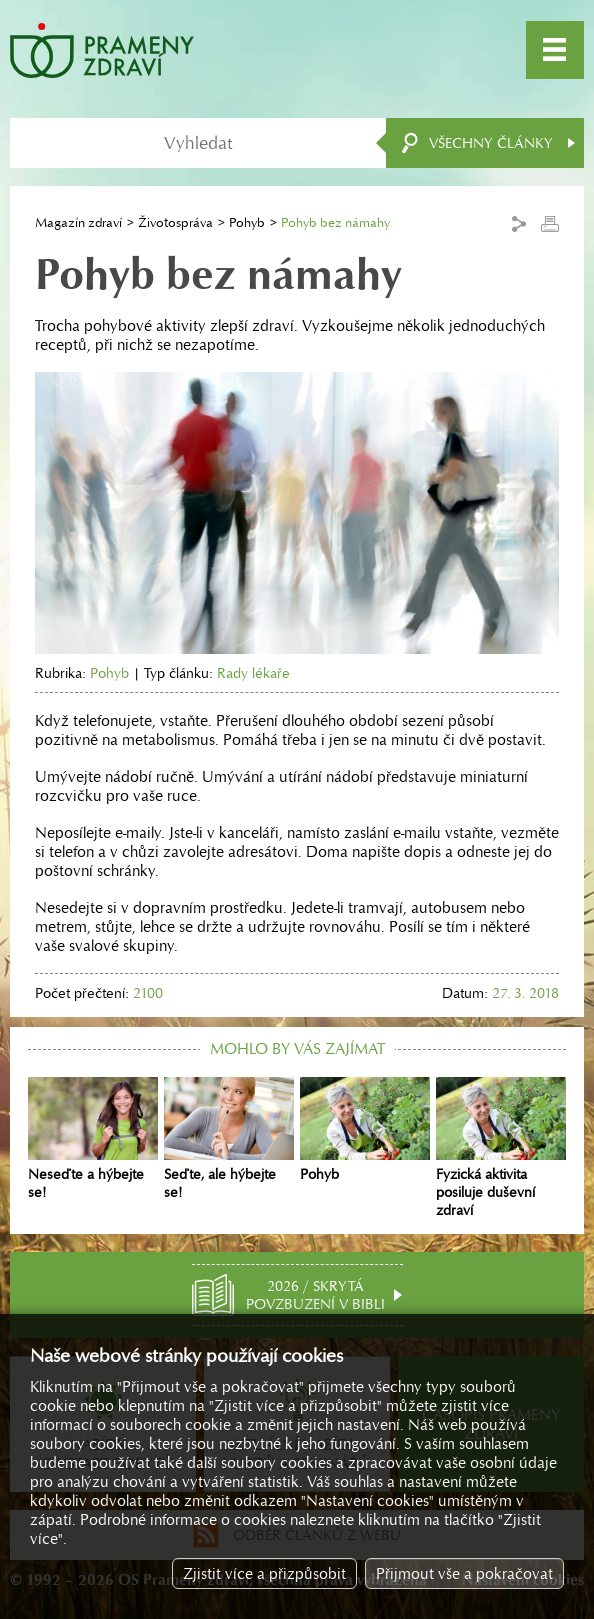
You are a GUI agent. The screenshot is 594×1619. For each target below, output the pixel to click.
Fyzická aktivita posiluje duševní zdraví (501, 1148)
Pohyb (247, 222)
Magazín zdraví (78, 222)
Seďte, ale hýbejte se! (229, 1139)
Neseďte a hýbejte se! (93, 1139)
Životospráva (175, 222)
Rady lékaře (253, 673)
